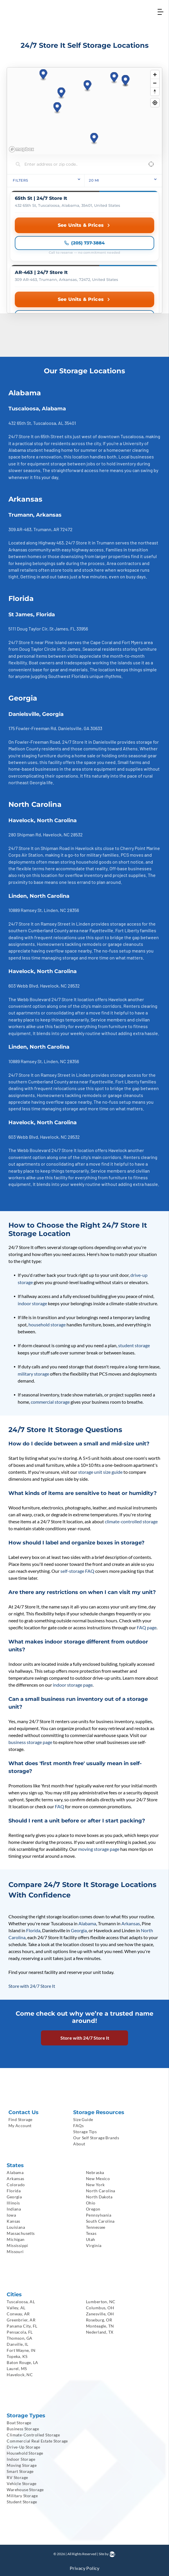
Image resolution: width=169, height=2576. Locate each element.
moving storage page (98, 1849)
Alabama (87, 1923)
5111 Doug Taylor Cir (27, 628)
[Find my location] (155, 102)
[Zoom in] (155, 74)
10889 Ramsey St (25, 910)
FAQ (59, 1806)
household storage (47, 1324)
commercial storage (50, 1402)
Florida (33, 1930)
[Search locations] (80, 164)
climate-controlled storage (131, 1521)
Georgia (79, 1930)
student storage (134, 1345)
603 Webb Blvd (23, 985)
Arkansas (130, 1923)
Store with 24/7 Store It (31, 1986)
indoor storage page (73, 1685)
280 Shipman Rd (24, 834)
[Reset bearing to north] (155, 91)
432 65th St (19, 423)
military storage (33, 1373)
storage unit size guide (100, 1472)
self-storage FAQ (77, 1571)
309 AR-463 (19, 529)
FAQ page (147, 1627)
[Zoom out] (155, 83)
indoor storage (32, 1303)
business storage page (30, 1742)
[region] (84, 110)
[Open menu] (160, 12)
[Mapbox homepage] (21, 149)
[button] (61, 93)
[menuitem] (37, 2119)
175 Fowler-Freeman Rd (32, 728)
